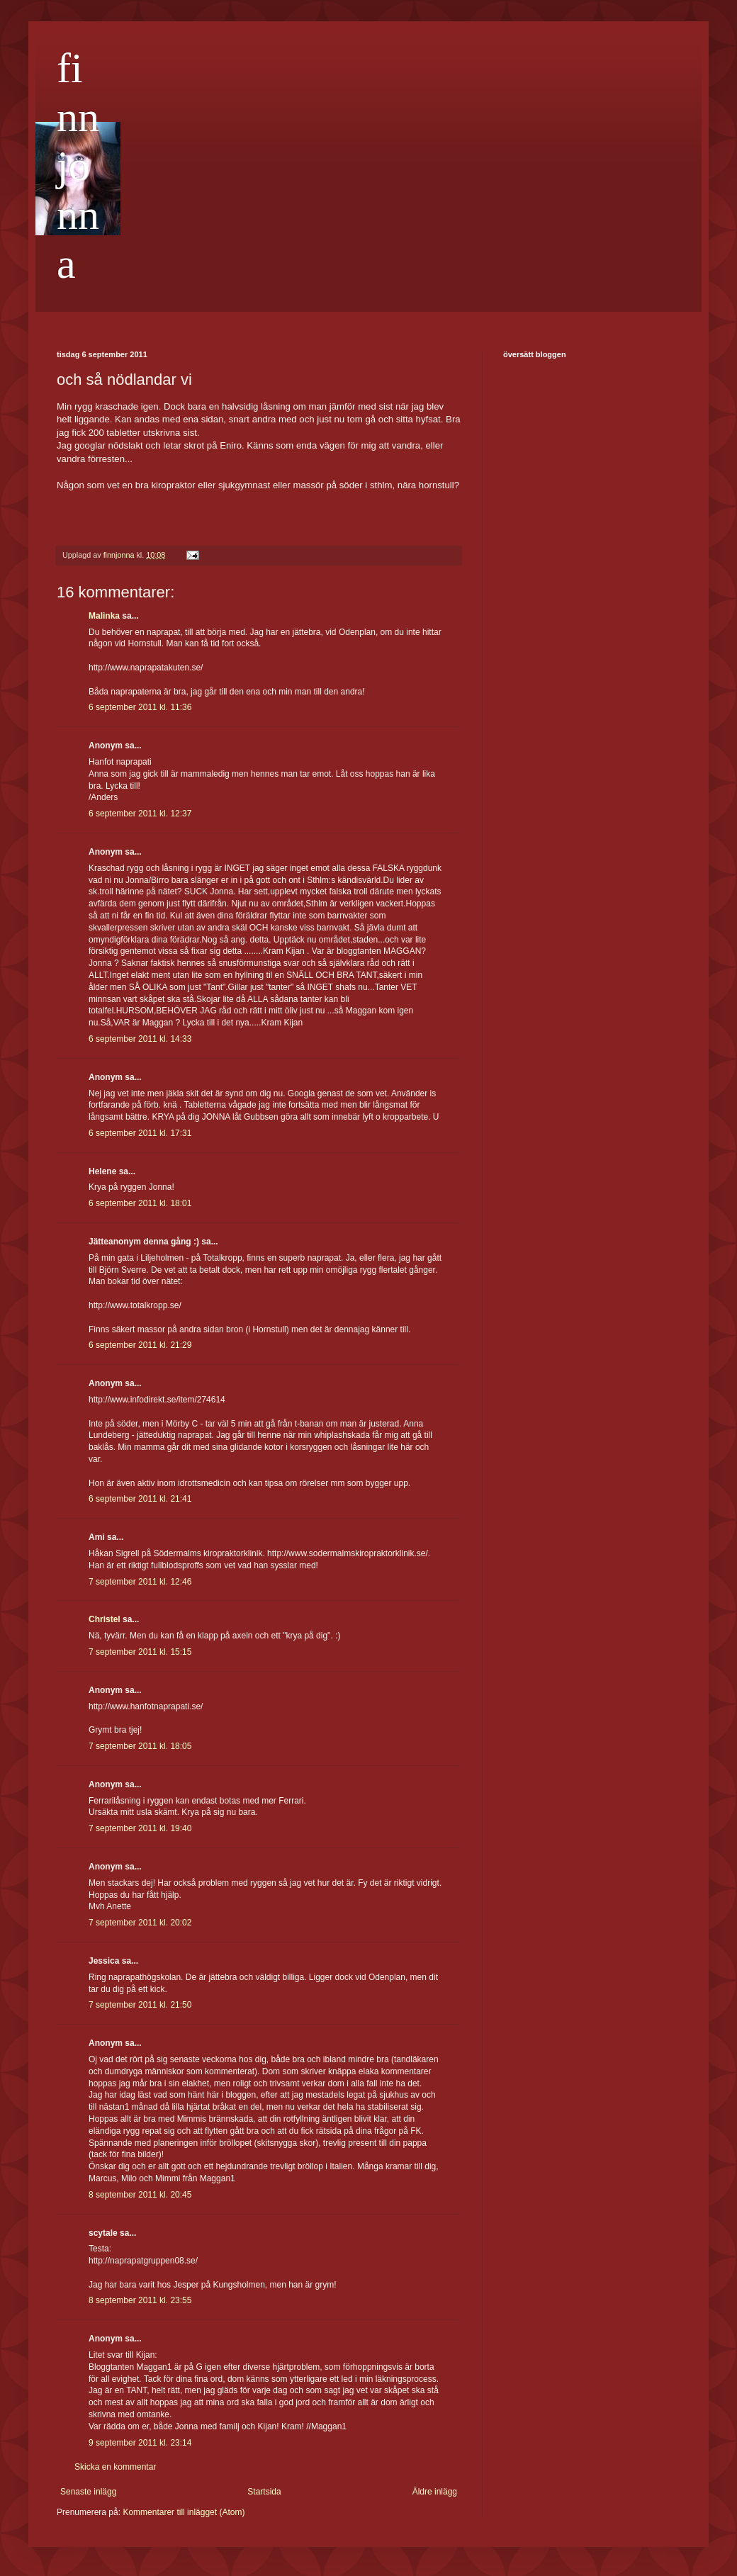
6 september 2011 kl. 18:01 (140, 1203)
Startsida (264, 2492)
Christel (104, 1619)
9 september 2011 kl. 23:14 (140, 2443)
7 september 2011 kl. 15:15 (140, 1652)
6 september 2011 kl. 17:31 (140, 1133)
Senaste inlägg (88, 2492)
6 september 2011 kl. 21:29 (140, 1345)
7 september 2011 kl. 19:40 (140, 1828)
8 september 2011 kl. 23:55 (140, 2300)
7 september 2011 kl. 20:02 (140, 1923)
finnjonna (78, 166)
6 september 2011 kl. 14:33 (140, 1039)
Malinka (104, 616)
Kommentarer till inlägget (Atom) (183, 2512)
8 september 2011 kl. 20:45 (140, 2195)
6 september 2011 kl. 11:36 (140, 707)
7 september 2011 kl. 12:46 (140, 1582)
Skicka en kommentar (115, 2467)
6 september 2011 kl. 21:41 (140, 1499)
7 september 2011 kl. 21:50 (140, 2005)
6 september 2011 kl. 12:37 (140, 814)
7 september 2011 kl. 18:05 (140, 1746)
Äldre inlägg (434, 2492)
